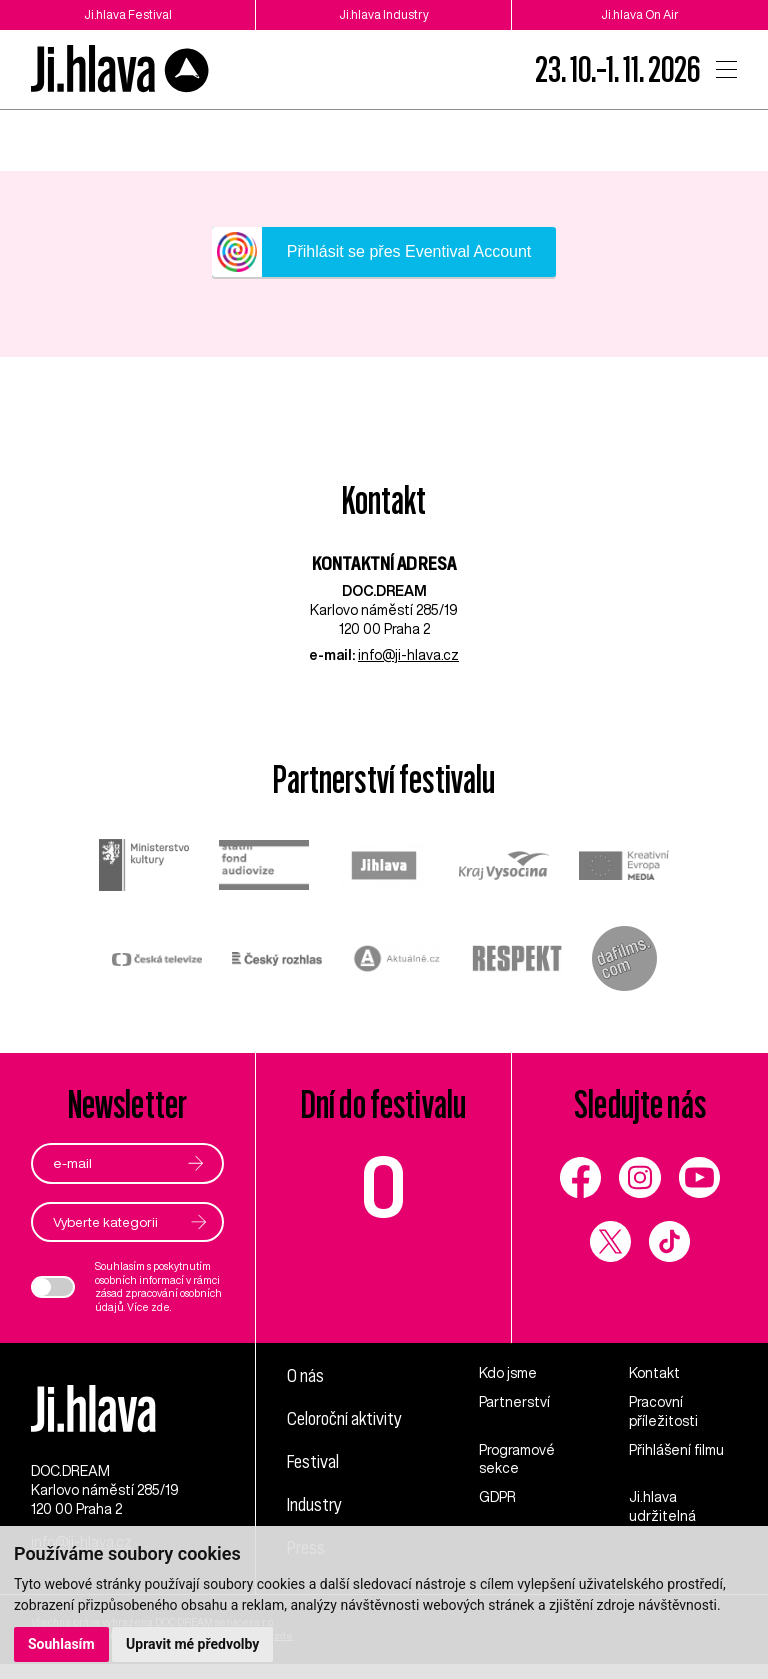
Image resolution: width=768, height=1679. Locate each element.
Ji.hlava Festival (128, 14)
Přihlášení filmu (676, 1450)
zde (160, 1307)
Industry (316, 1504)
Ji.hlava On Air (640, 14)
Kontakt (654, 1373)
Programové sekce (517, 1459)
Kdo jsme (508, 1373)
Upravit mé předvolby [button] (192, 1644)
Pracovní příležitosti (663, 1411)
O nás (306, 1375)
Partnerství (514, 1402)
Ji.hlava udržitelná (662, 1507)
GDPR (497, 1498)
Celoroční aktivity (347, 1418)
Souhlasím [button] (61, 1644)
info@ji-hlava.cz (408, 655)
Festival (314, 1461)
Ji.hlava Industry (384, 14)
